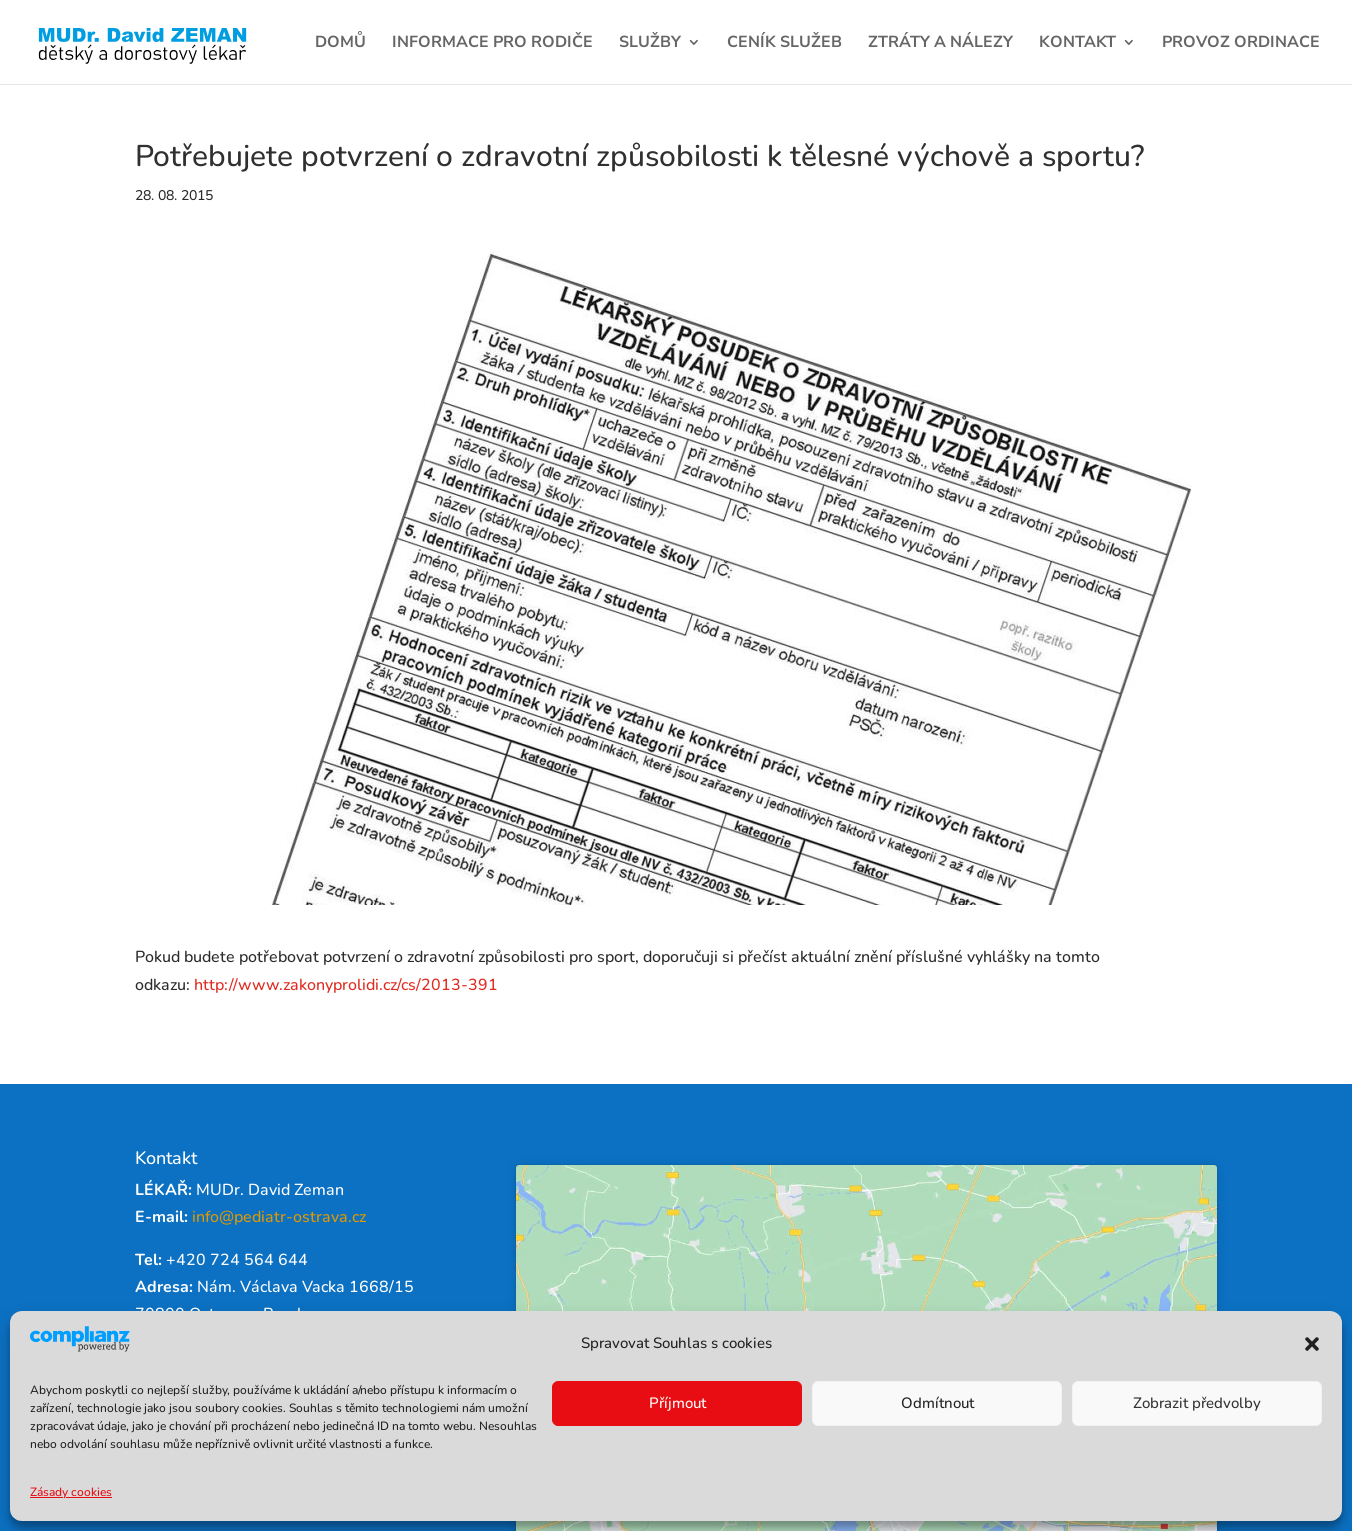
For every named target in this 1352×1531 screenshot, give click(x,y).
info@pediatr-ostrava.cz (279, 1217)
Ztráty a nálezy (940, 44)
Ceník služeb (784, 44)
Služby (650, 44)
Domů (340, 44)
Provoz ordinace (1241, 44)
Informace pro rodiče (492, 44)
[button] (1312, 1344)
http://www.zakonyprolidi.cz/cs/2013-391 (346, 985)
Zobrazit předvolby (1197, 1403)
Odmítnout (937, 1403)
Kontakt (1077, 44)
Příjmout (677, 1403)
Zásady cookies (71, 1492)
